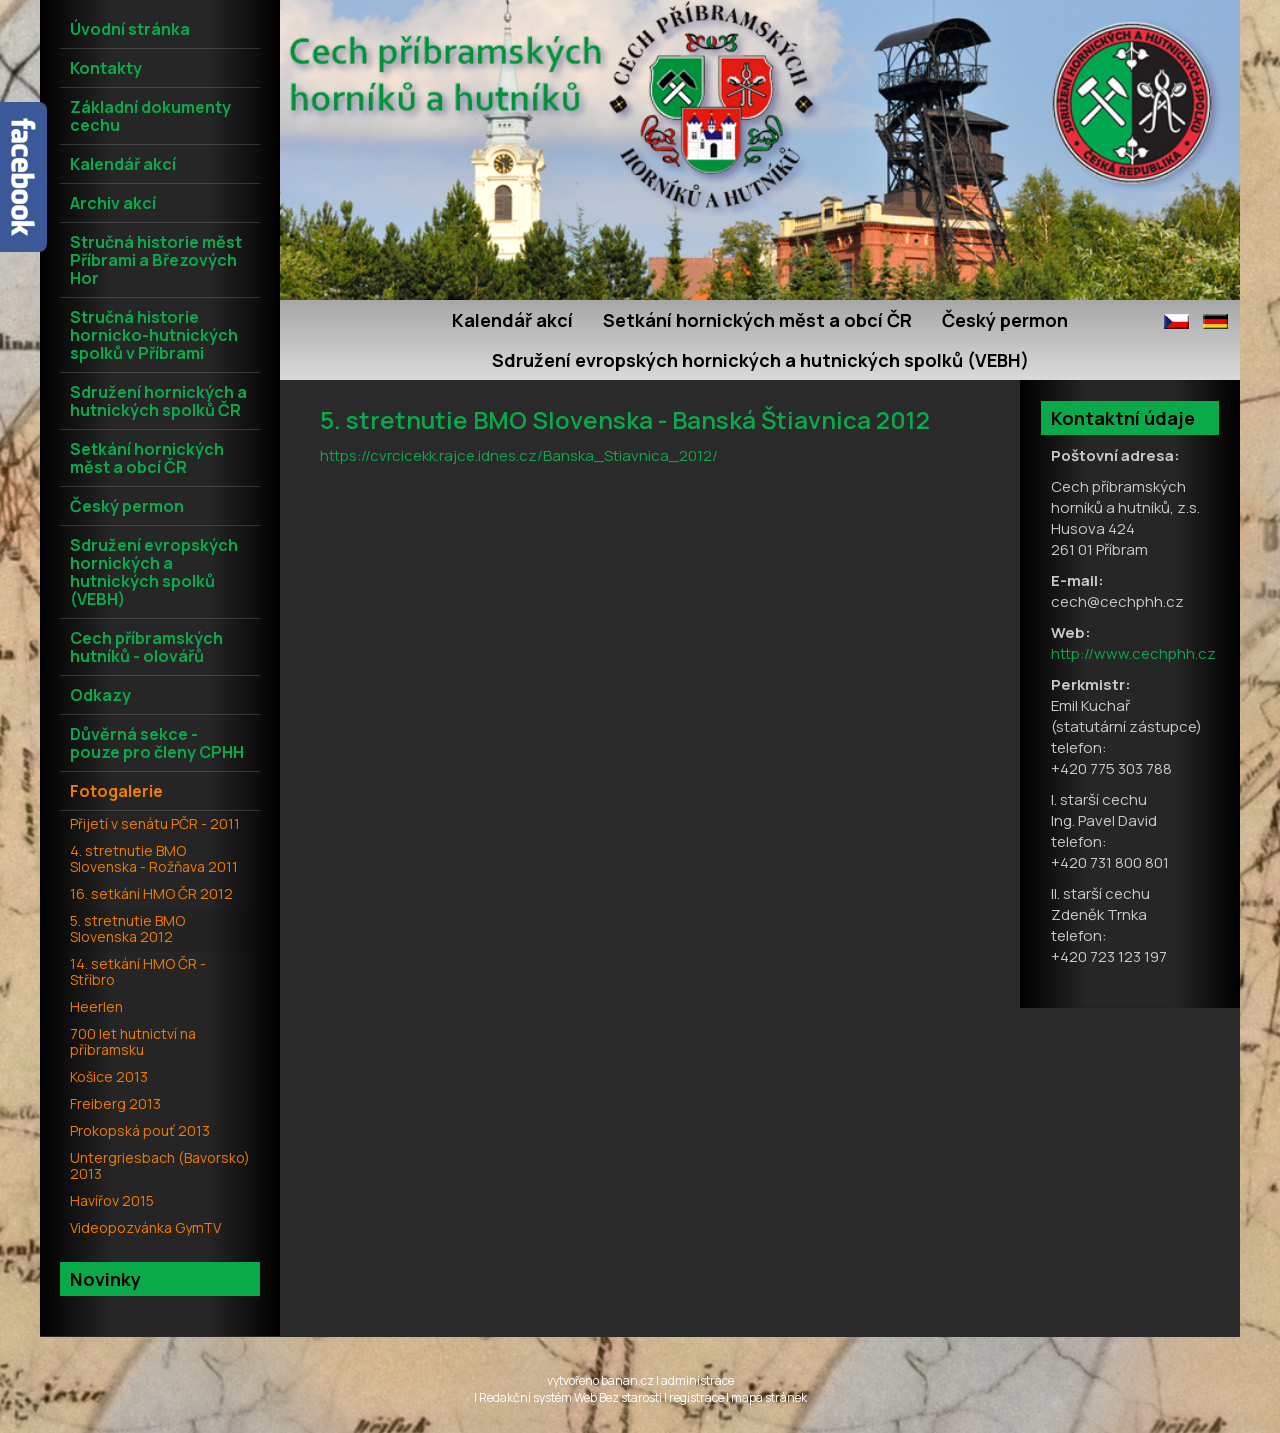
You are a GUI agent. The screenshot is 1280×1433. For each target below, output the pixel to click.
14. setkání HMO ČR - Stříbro (138, 971)
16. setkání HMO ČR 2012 (151, 893)
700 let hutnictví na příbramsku (133, 1041)
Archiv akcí (113, 203)
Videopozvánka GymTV (145, 1227)
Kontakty (106, 68)
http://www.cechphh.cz (1133, 653)
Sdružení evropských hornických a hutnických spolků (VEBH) (760, 360)
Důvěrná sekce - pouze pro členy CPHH (157, 743)
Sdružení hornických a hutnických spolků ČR (158, 401)
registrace (696, 1397)
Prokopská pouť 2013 (140, 1130)
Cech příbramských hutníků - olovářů (146, 647)
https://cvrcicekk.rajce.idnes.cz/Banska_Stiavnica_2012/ (519, 455)
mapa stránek (769, 1397)
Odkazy (100, 695)
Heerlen (96, 1006)
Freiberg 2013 (115, 1103)
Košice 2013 (109, 1076)
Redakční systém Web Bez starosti (570, 1397)
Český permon (1005, 320)
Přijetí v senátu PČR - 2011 (155, 823)
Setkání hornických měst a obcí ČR (757, 320)
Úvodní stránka (130, 29)
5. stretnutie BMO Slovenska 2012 (127, 928)
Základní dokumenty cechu (150, 116)
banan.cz (627, 1380)
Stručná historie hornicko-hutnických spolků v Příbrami (154, 335)
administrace (697, 1380)
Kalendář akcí (512, 320)
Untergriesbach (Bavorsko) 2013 (160, 1165)
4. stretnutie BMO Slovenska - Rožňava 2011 (154, 858)
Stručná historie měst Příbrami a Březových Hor (156, 260)
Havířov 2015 (112, 1200)
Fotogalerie (116, 791)
